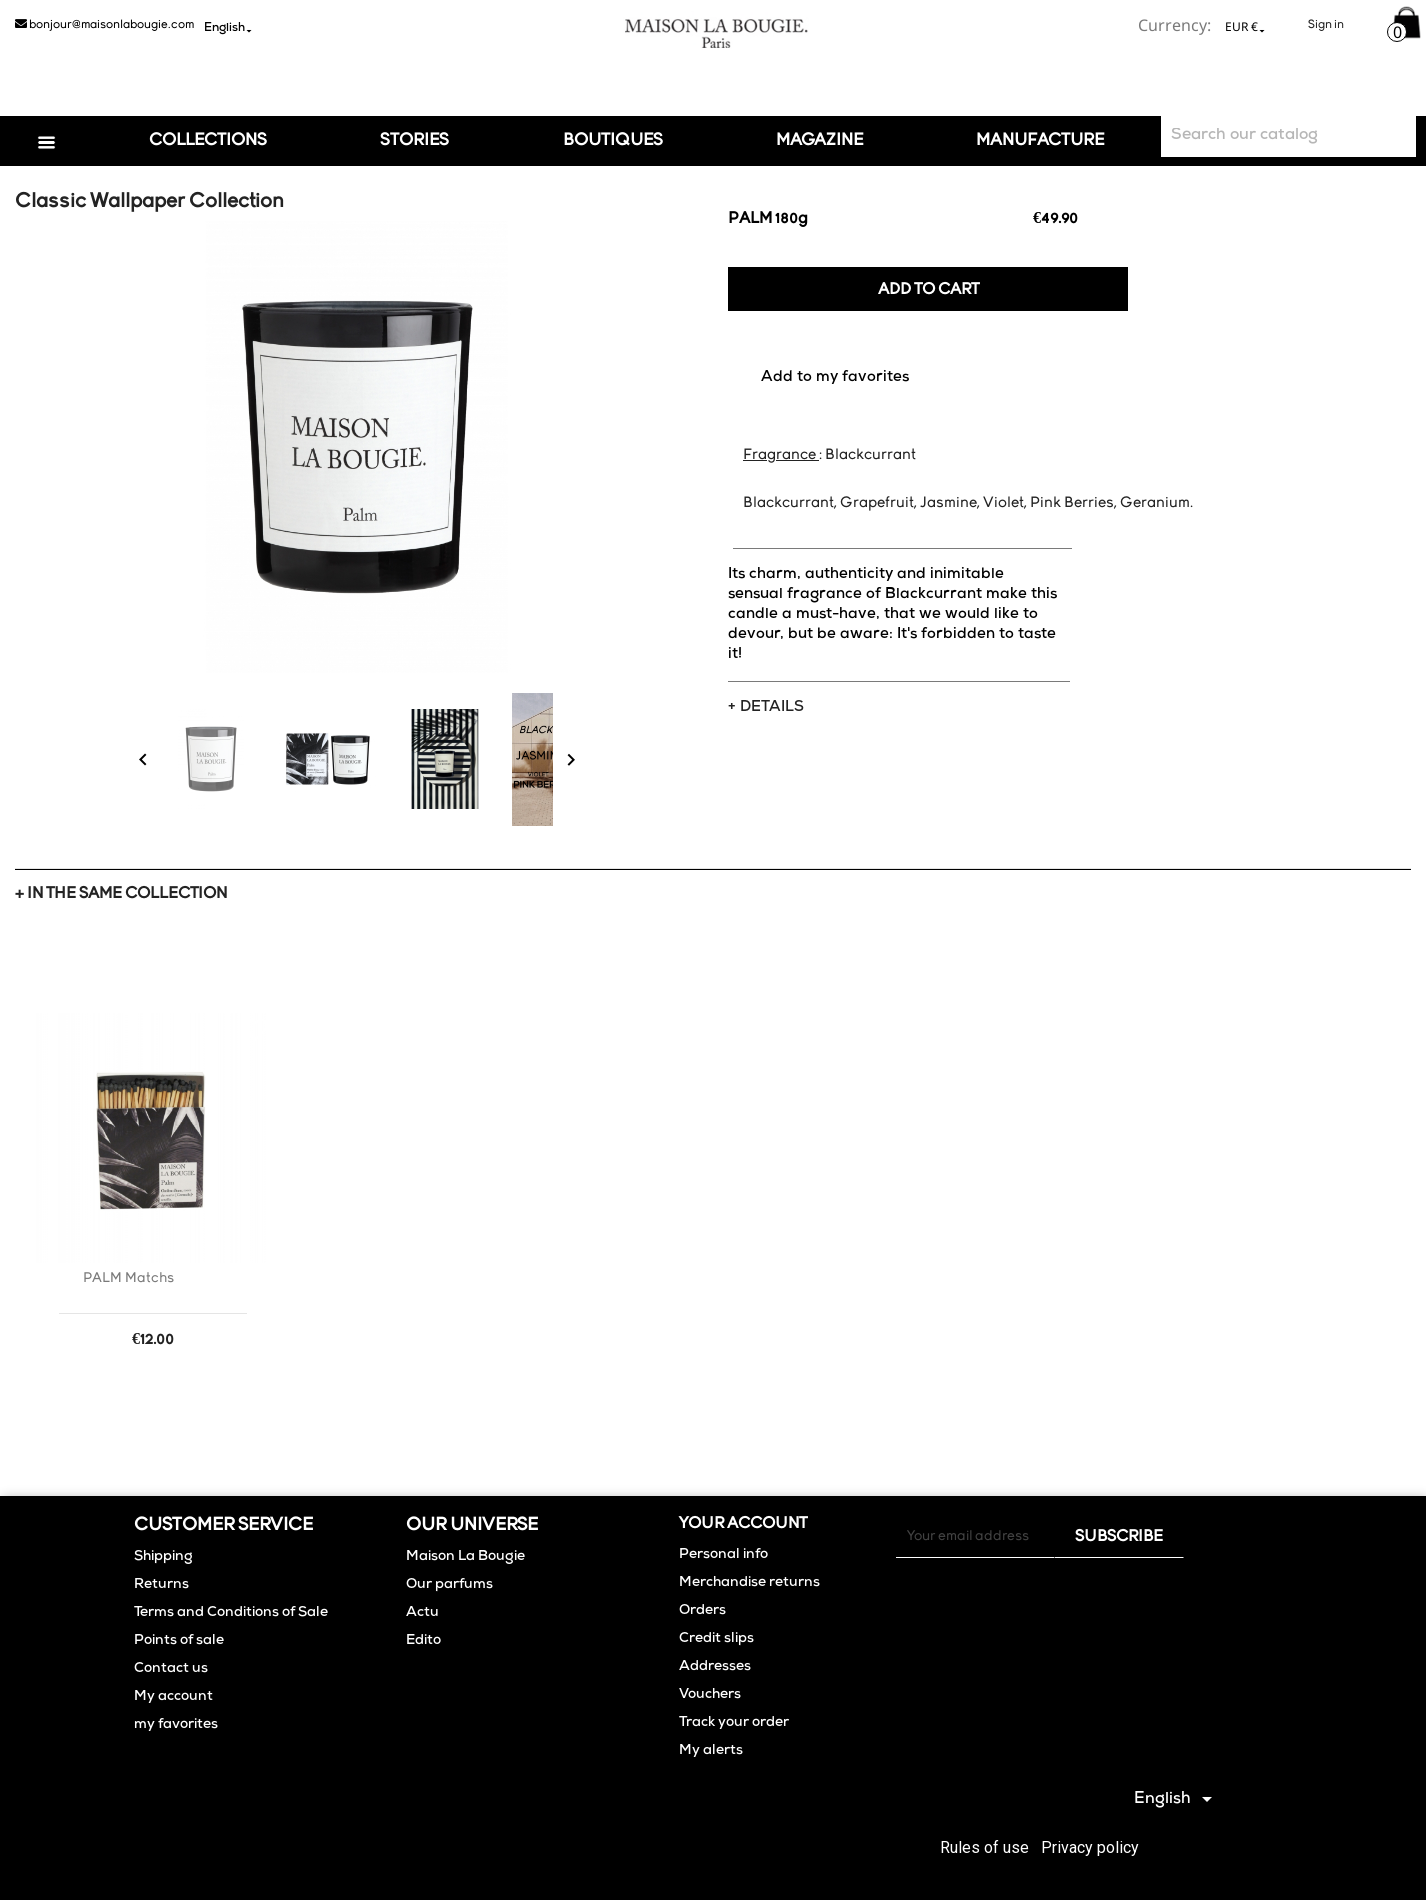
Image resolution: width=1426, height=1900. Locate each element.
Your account (743, 1524)
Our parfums (449, 1585)
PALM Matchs (128, 1278)
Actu (422, 1613)
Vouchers (710, 1695)
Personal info (723, 1555)
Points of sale (179, 1641)
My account (173, 1697)
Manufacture (1040, 140)
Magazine (819, 140)
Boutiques (613, 140)
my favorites (176, 1725)
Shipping (163, 1557)
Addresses (715, 1667)
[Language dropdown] (224, 27)
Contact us (171, 1669)
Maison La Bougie (465, 1557)
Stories (414, 140)
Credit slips (716, 1639)
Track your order (734, 1723)
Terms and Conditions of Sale (231, 1613)
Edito (423, 1641)
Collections (208, 140)
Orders (702, 1611)
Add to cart (928, 290)
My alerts (711, 1751)
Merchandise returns (749, 1583)
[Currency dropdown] (1241, 26)
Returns (161, 1585)
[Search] (1288, 136)
